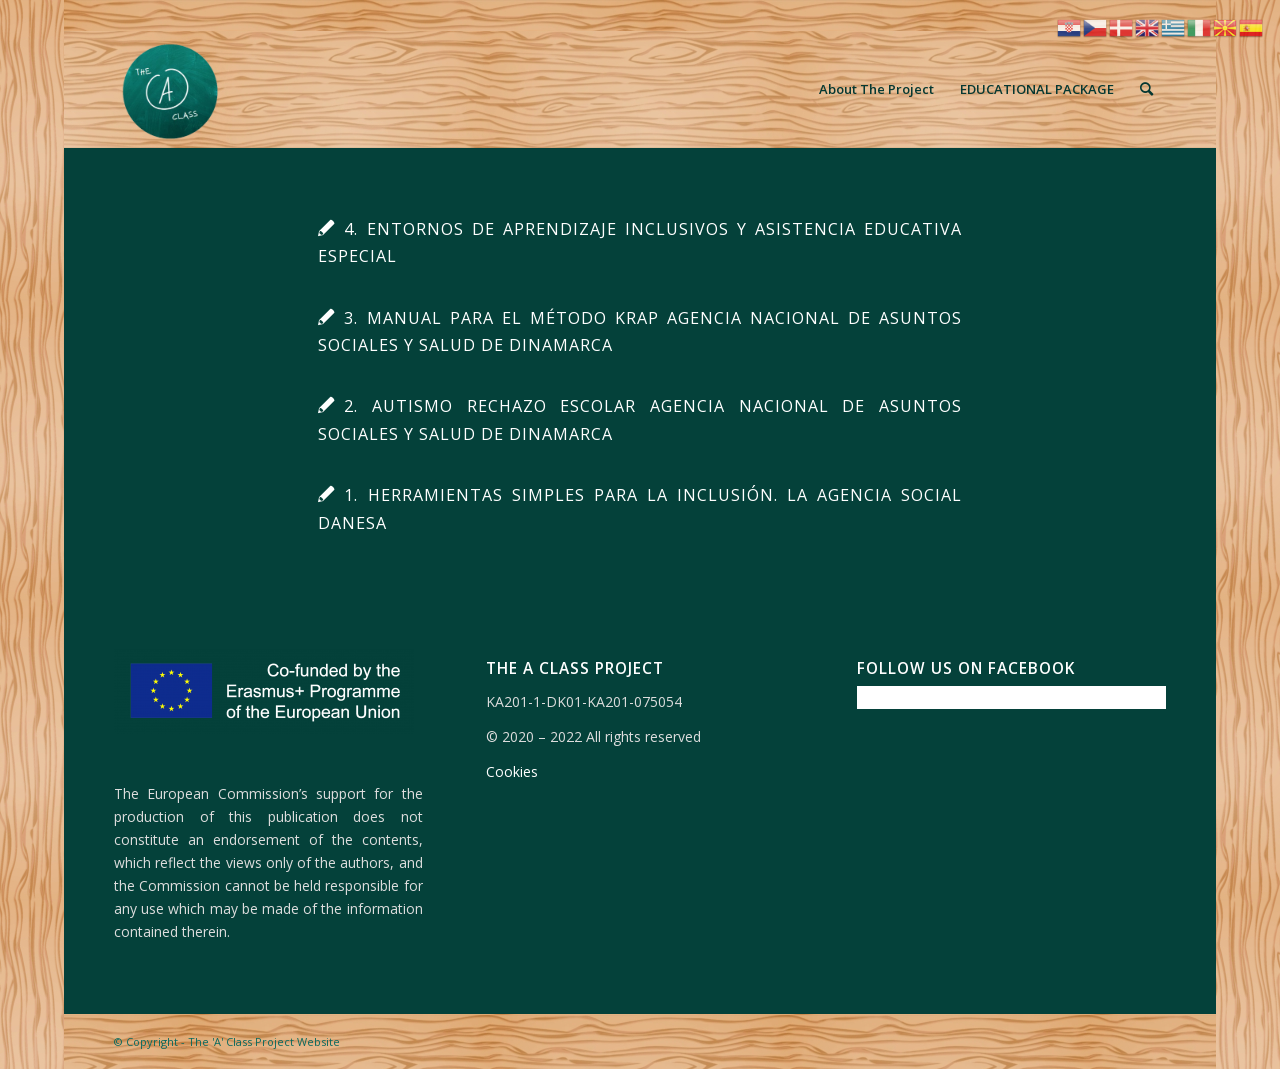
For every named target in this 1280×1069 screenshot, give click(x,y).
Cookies (512, 771)
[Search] (1146, 89)
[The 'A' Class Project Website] (173, 89)
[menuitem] (876, 89)
